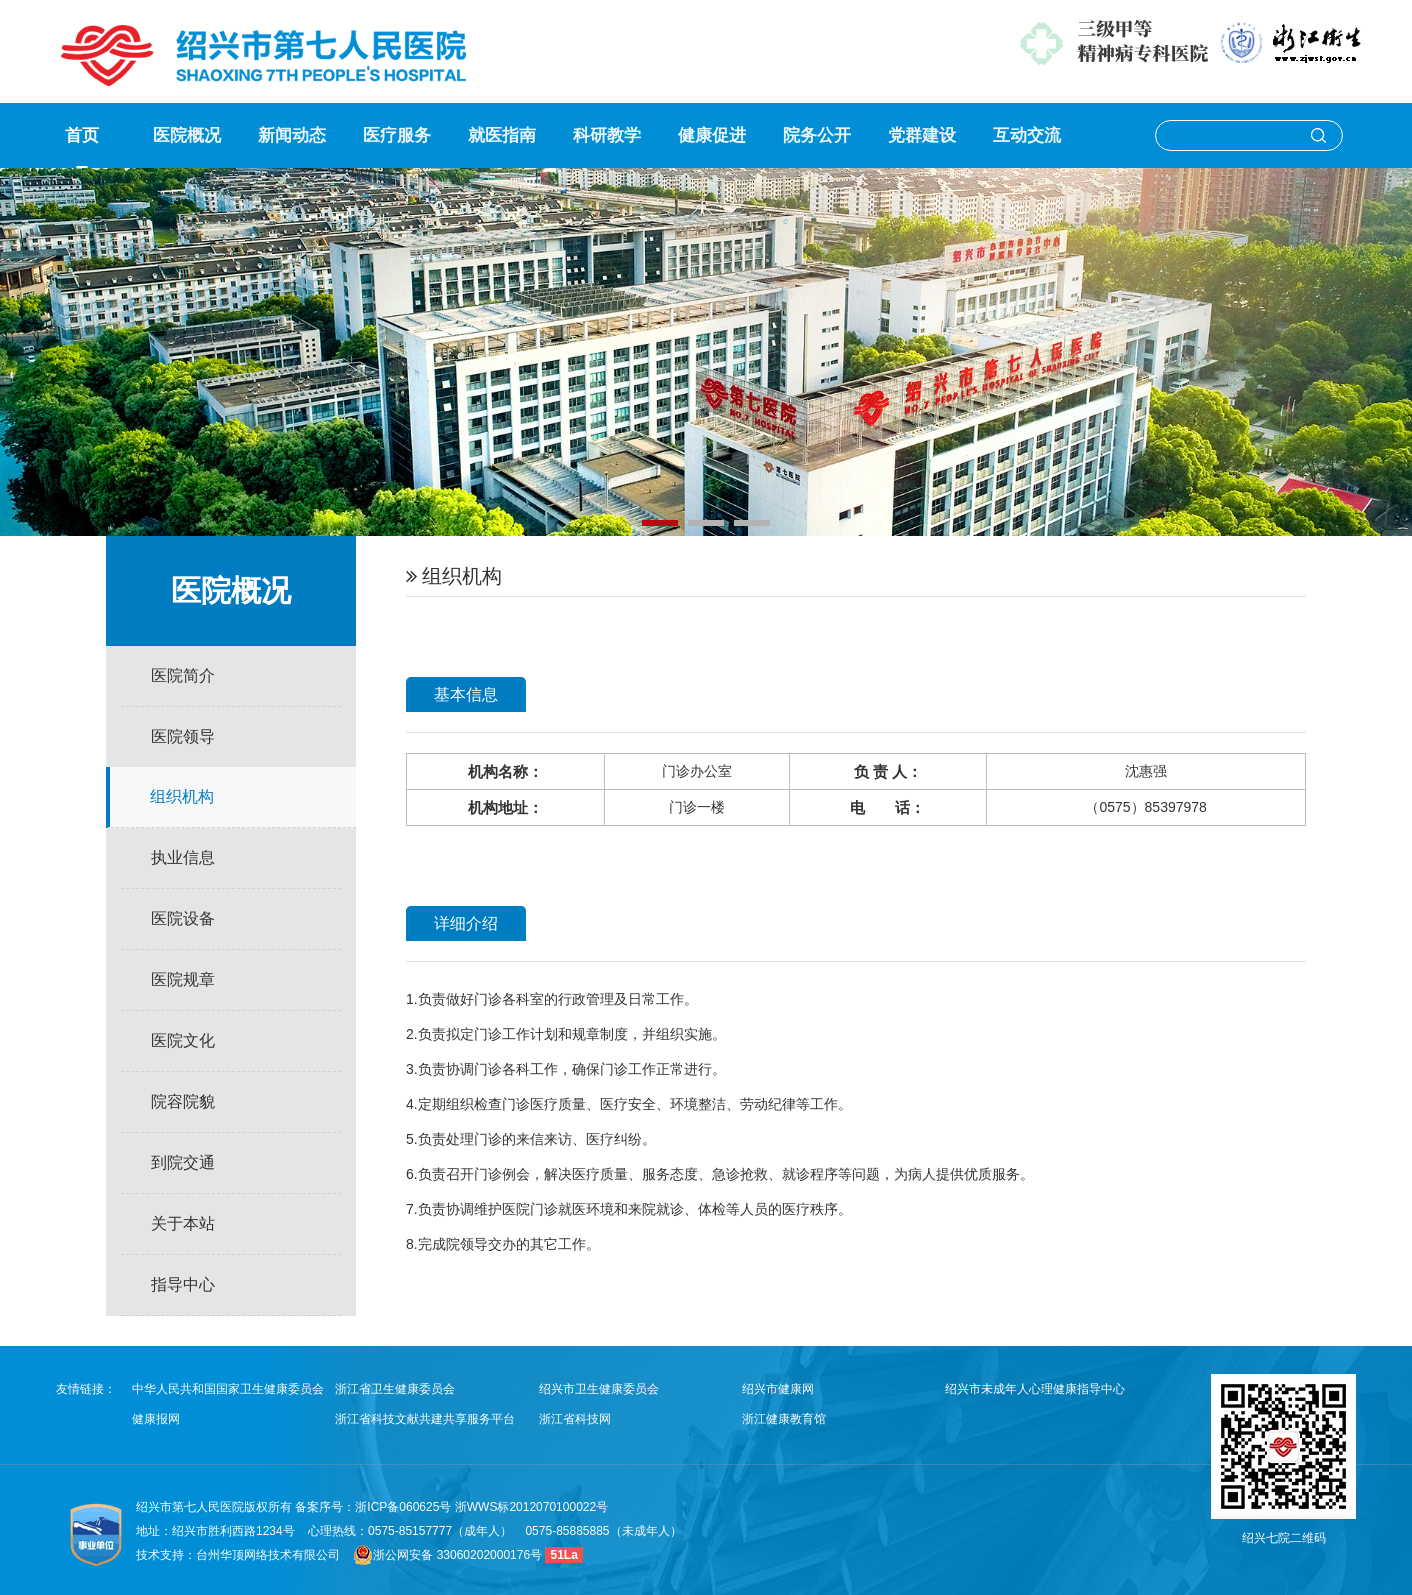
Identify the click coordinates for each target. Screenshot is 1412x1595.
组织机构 (182, 796)
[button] (660, 523)
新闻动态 (292, 135)
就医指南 (502, 135)
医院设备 (183, 918)
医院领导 (183, 736)
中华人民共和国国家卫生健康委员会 (228, 1389)
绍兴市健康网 (778, 1389)
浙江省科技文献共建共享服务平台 (425, 1419)
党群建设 (922, 135)
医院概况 (187, 135)
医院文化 (183, 1040)
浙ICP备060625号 (404, 1507)
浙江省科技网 (575, 1419)
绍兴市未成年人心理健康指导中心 (1035, 1389)
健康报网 (156, 1419)
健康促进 (712, 135)
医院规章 (183, 979)
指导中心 (183, 1284)
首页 (82, 135)
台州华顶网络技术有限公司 (268, 1555)
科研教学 (607, 135)
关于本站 (183, 1223)
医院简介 (183, 675)
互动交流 (1027, 135)
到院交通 (183, 1162)
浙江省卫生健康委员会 (395, 1389)
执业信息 (183, 857)
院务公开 (817, 135)
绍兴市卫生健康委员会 (599, 1389)
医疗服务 (397, 135)
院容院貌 (183, 1101)
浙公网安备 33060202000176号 (447, 1555)
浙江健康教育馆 (784, 1419)
